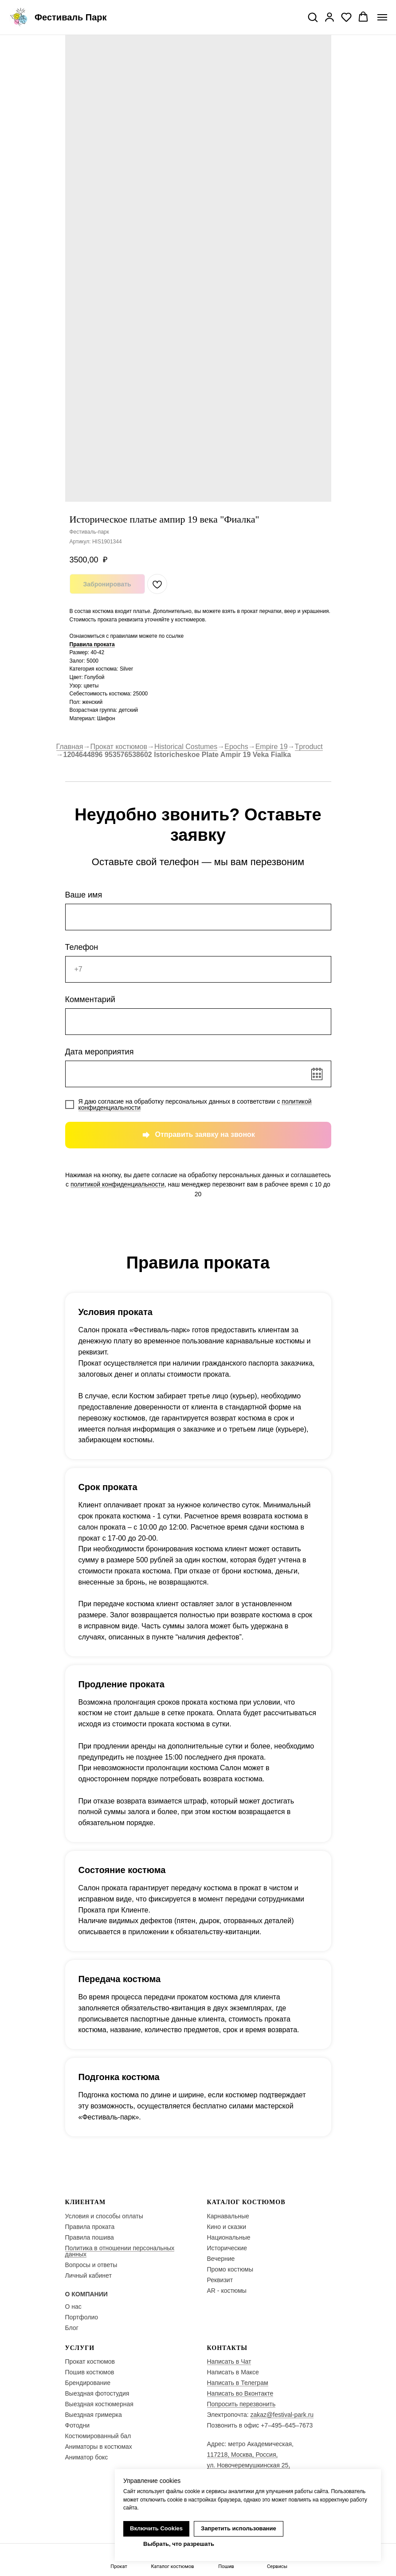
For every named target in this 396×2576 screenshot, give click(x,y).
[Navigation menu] (382, 17)
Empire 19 (271, 746)
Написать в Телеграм (237, 2382)
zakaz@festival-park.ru (282, 2414)
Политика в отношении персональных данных (120, 2251)
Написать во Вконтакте (240, 2393)
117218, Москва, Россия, (242, 2454)
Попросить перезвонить (241, 2404)
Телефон (81, 947)
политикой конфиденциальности (118, 1184)
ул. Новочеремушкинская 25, (248, 2465)
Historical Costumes (185, 746)
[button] (312, 17)
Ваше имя (83, 894)
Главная (69, 746)
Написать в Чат (229, 2361)
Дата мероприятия (99, 1051)
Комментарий (90, 999)
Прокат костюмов (118, 746)
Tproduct (309, 746)
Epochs (236, 746)
